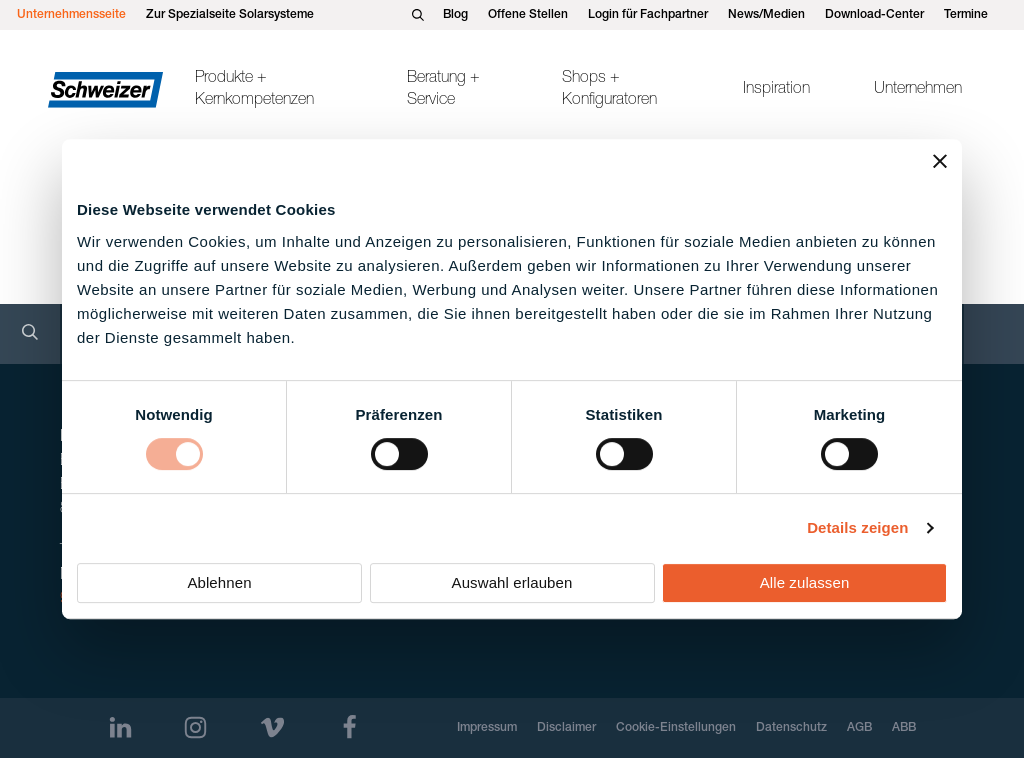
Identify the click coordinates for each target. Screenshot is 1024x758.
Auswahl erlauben (512, 582)
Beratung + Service (443, 90)
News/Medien (766, 15)
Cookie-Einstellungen (676, 728)
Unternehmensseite (71, 15)
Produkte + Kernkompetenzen (254, 90)
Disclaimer (566, 728)
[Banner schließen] (940, 161)
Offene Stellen (528, 15)
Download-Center (874, 15)
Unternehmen (918, 90)
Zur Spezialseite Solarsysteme (230, 15)
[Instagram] (195, 727)
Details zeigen (857, 527)
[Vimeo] (272, 727)
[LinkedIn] (120, 727)
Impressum (487, 728)
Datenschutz (791, 728)
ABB (904, 728)
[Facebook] (349, 727)
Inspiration (776, 90)
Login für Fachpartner (648, 15)
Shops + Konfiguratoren (609, 90)
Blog (455, 15)
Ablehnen (219, 582)
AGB (859, 728)
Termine (966, 15)
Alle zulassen (805, 582)
